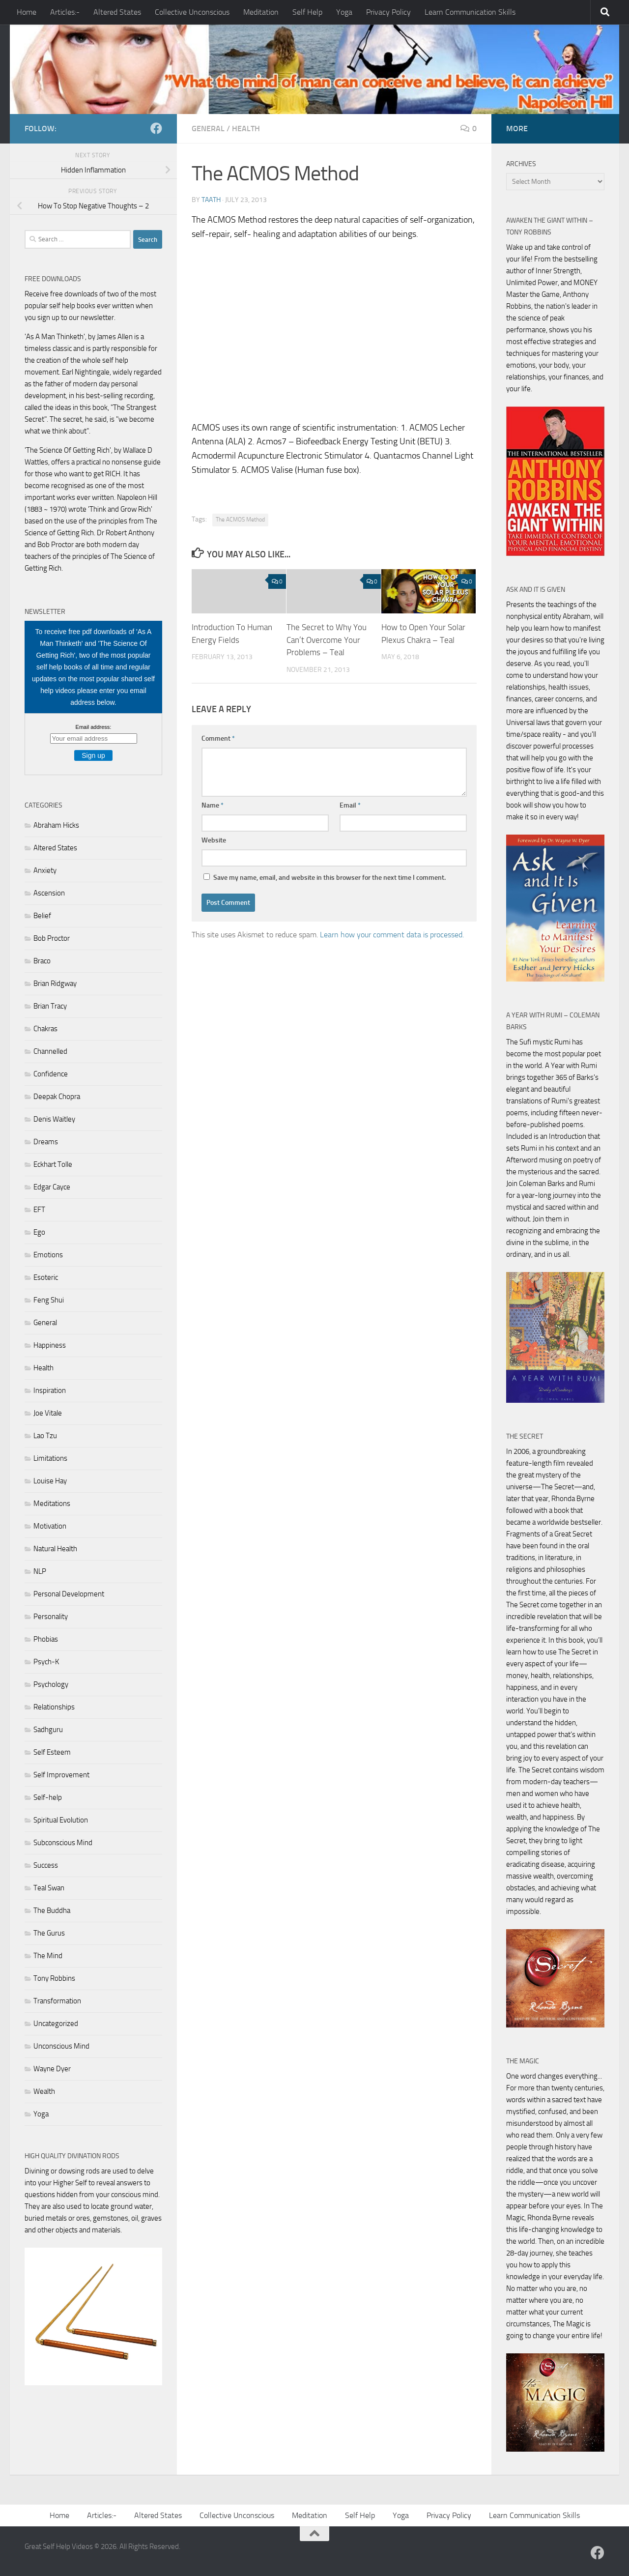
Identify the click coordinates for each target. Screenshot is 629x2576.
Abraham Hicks (56, 825)
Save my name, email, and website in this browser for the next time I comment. (329, 877)
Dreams (45, 1141)
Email (350, 805)
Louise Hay (50, 1480)
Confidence (50, 1074)
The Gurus (49, 1933)
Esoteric (45, 1277)
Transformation (57, 2001)
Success (45, 1865)
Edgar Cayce (51, 1187)
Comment (218, 738)
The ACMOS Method (240, 519)
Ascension (49, 893)
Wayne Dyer (52, 2068)
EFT (39, 1209)
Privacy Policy (388, 12)
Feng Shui (48, 1300)
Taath (211, 200)
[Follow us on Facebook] (156, 128)
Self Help (307, 12)
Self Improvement (61, 1774)
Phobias (45, 1639)
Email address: (94, 727)
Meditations (51, 1503)
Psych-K (46, 1661)
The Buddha (51, 1910)
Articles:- (65, 12)
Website (213, 840)
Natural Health (55, 1548)
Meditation (261, 12)
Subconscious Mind (62, 1842)
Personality (50, 1616)
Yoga (344, 12)
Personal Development (68, 1594)
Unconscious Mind (61, 2046)
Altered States (117, 12)
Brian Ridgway (55, 983)
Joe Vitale (47, 1413)
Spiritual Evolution (60, 1820)
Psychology (50, 1684)
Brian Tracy (50, 1006)
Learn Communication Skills (470, 12)
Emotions (48, 1254)
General (208, 128)
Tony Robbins (54, 1978)
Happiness (49, 1345)
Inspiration (49, 1390)
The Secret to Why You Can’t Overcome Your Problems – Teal (326, 639)
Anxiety (45, 870)
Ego (39, 1232)
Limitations (50, 1458)
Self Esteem (52, 1752)
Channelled (50, 1051)
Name (212, 805)
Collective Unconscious (192, 12)
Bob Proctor (51, 938)
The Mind (47, 1955)
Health (246, 128)
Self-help (47, 1797)
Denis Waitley (54, 1119)
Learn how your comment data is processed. (392, 934)
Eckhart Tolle (52, 1164)
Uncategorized (55, 2023)
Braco (42, 960)
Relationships (54, 1707)
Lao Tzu (45, 1435)
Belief (42, 915)
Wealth (44, 2091)
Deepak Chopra (56, 1096)
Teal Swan (48, 1887)
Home (26, 12)
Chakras (45, 1028)
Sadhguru (48, 1729)
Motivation (49, 1526)
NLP (39, 1571)
